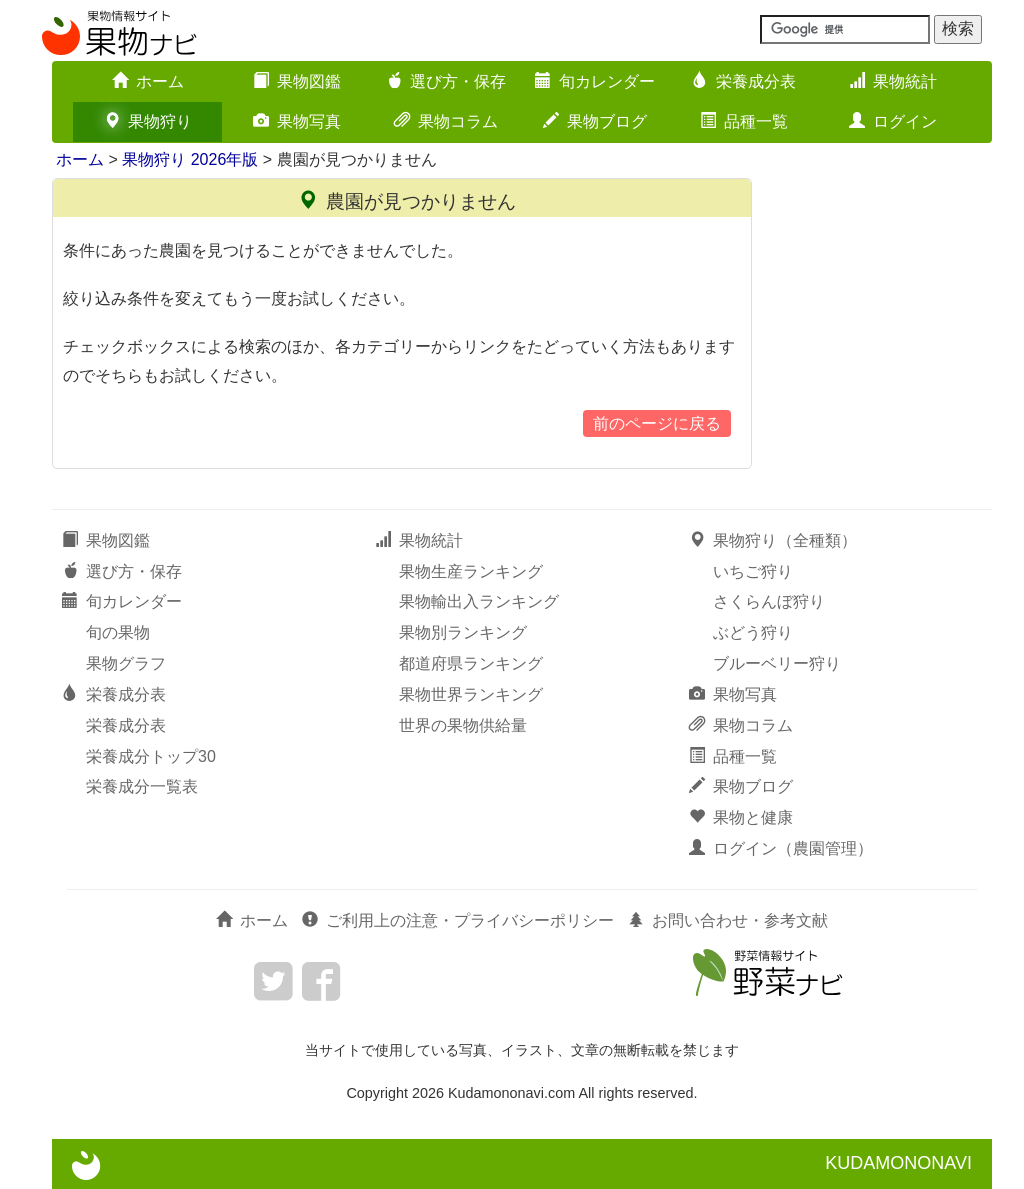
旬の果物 (118, 632)
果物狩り (148, 121)
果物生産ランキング (471, 571)
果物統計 (893, 81)
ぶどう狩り (753, 632)
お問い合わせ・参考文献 (728, 920)
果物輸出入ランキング (479, 601)
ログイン (893, 121)
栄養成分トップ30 (151, 756)
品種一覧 (744, 121)
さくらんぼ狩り (769, 601)
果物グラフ (126, 663)
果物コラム (446, 121)
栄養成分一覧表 (142, 786)
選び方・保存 (446, 81)
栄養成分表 (744, 81)
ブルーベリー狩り (777, 663)
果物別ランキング (463, 632)
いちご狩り (753, 571)
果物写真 (297, 121)
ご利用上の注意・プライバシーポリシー (458, 920)
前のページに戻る (657, 423)
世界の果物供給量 (463, 725)
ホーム (148, 81)
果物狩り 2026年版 (190, 159)
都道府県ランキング (471, 663)
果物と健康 (741, 817)
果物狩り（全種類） (773, 540)
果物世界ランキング (471, 694)
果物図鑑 (297, 81)
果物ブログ (595, 121)
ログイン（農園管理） (781, 848)
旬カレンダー (595, 81)
